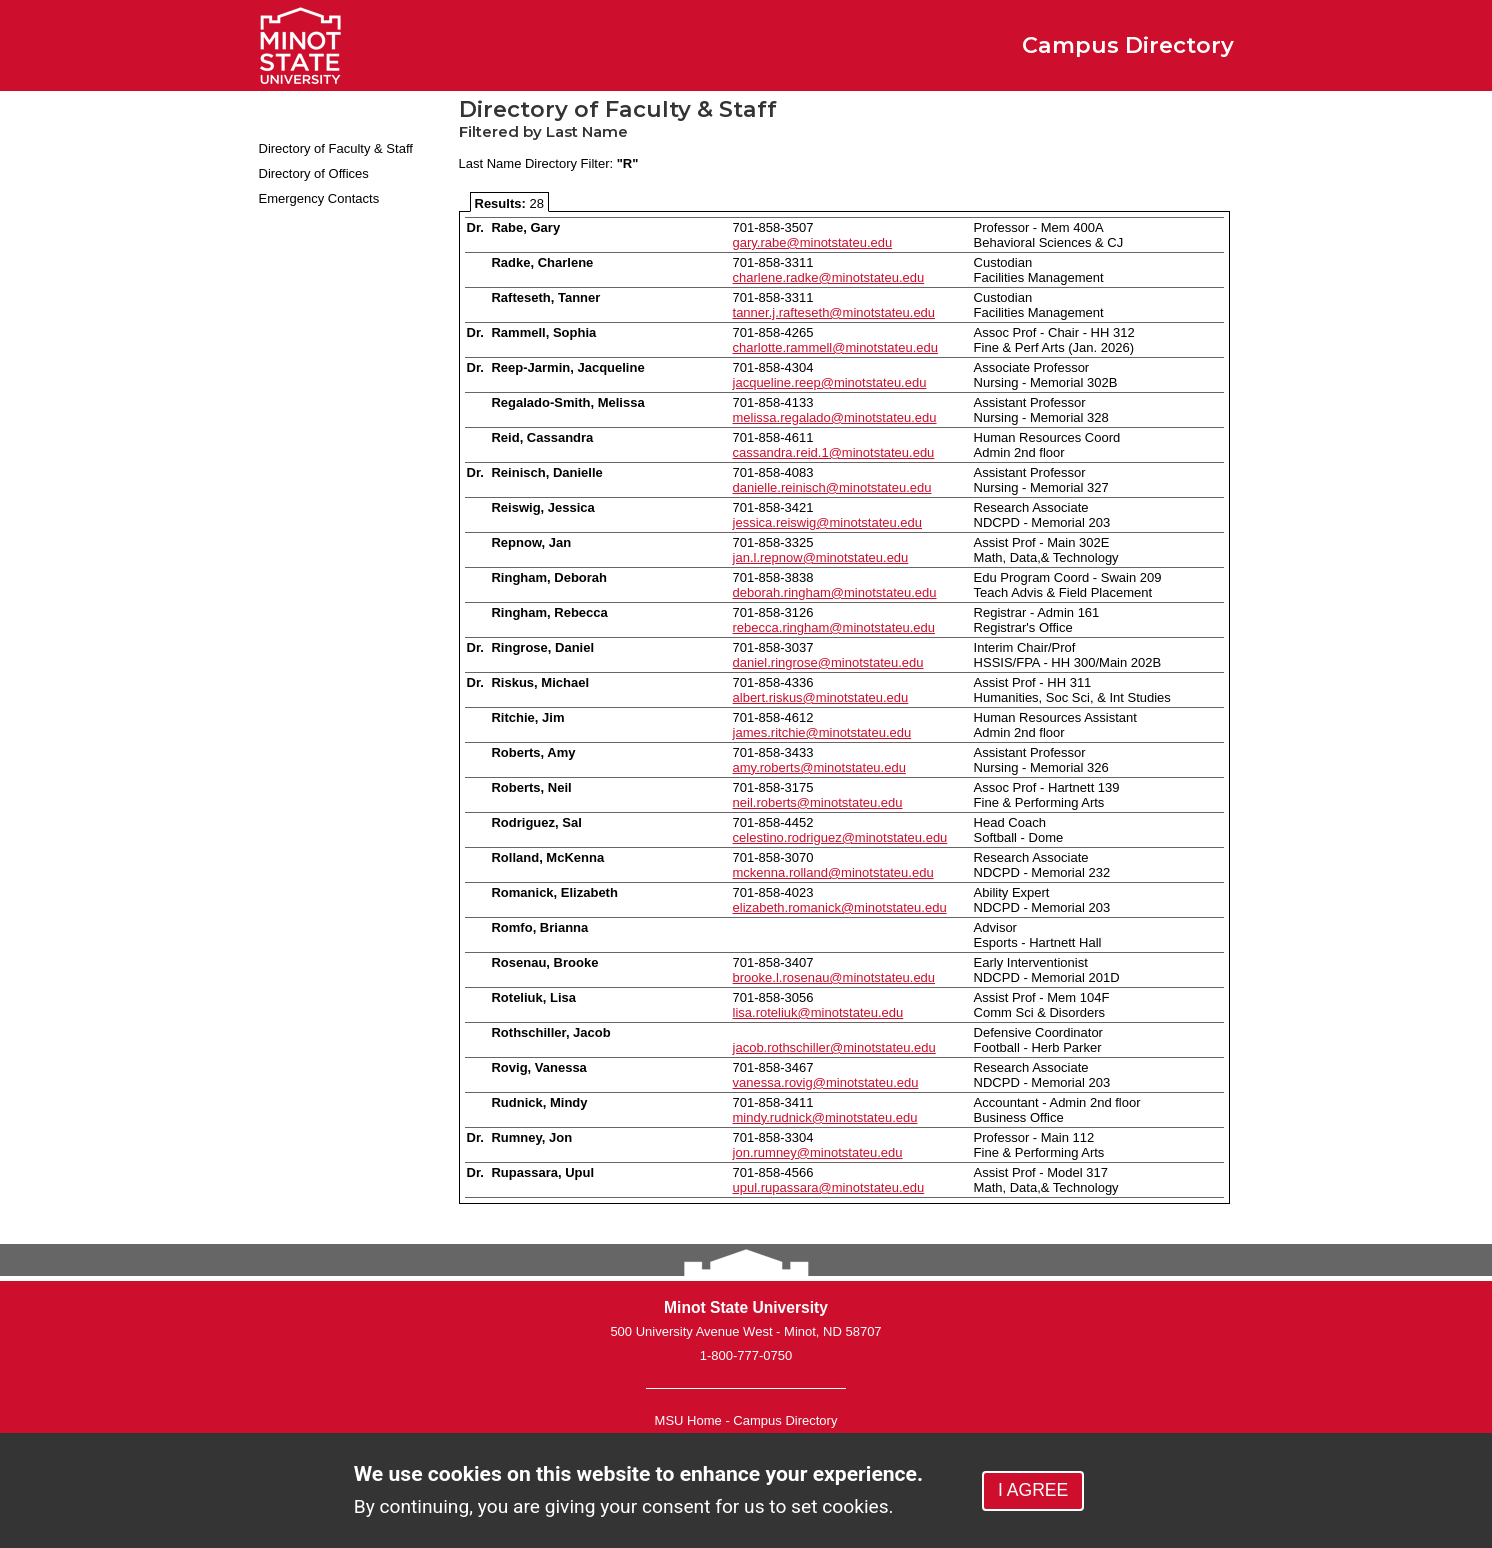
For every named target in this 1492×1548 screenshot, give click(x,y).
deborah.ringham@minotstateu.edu (835, 592)
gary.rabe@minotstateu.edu (813, 242)
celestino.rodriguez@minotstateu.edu (840, 837)
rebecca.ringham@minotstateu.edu (834, 627)
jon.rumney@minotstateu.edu (818, 1152)
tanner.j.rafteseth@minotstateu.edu (834, 312)
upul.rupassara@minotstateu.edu (829, 1187)
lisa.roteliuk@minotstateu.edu (818, 1012)
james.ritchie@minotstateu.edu (822, 732)
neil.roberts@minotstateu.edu (818, 802)
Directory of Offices (314, 173)
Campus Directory (785, 1420)
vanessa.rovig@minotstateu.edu (826, 1082)
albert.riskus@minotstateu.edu (821, 697)
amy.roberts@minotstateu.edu (819, 767)
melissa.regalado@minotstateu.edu (835, 417)
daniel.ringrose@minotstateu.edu (828, 662)
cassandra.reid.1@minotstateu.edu (834, 452)
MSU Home (688, 1420)
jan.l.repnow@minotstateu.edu (821, 557)
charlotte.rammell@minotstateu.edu (835, 347)
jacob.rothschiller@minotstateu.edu (834, 1047)
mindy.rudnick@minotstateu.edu (825, 1117)
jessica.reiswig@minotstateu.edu (828, 522)
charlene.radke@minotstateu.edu (829, 277)
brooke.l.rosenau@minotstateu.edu (834, 977)
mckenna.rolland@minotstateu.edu (833, 872)
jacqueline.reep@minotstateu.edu (830, 382)
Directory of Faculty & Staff (336, 148)
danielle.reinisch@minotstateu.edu (832, 487)
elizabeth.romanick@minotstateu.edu (840, 907)
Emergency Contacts (319, 198)
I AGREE (1033, 1490)
